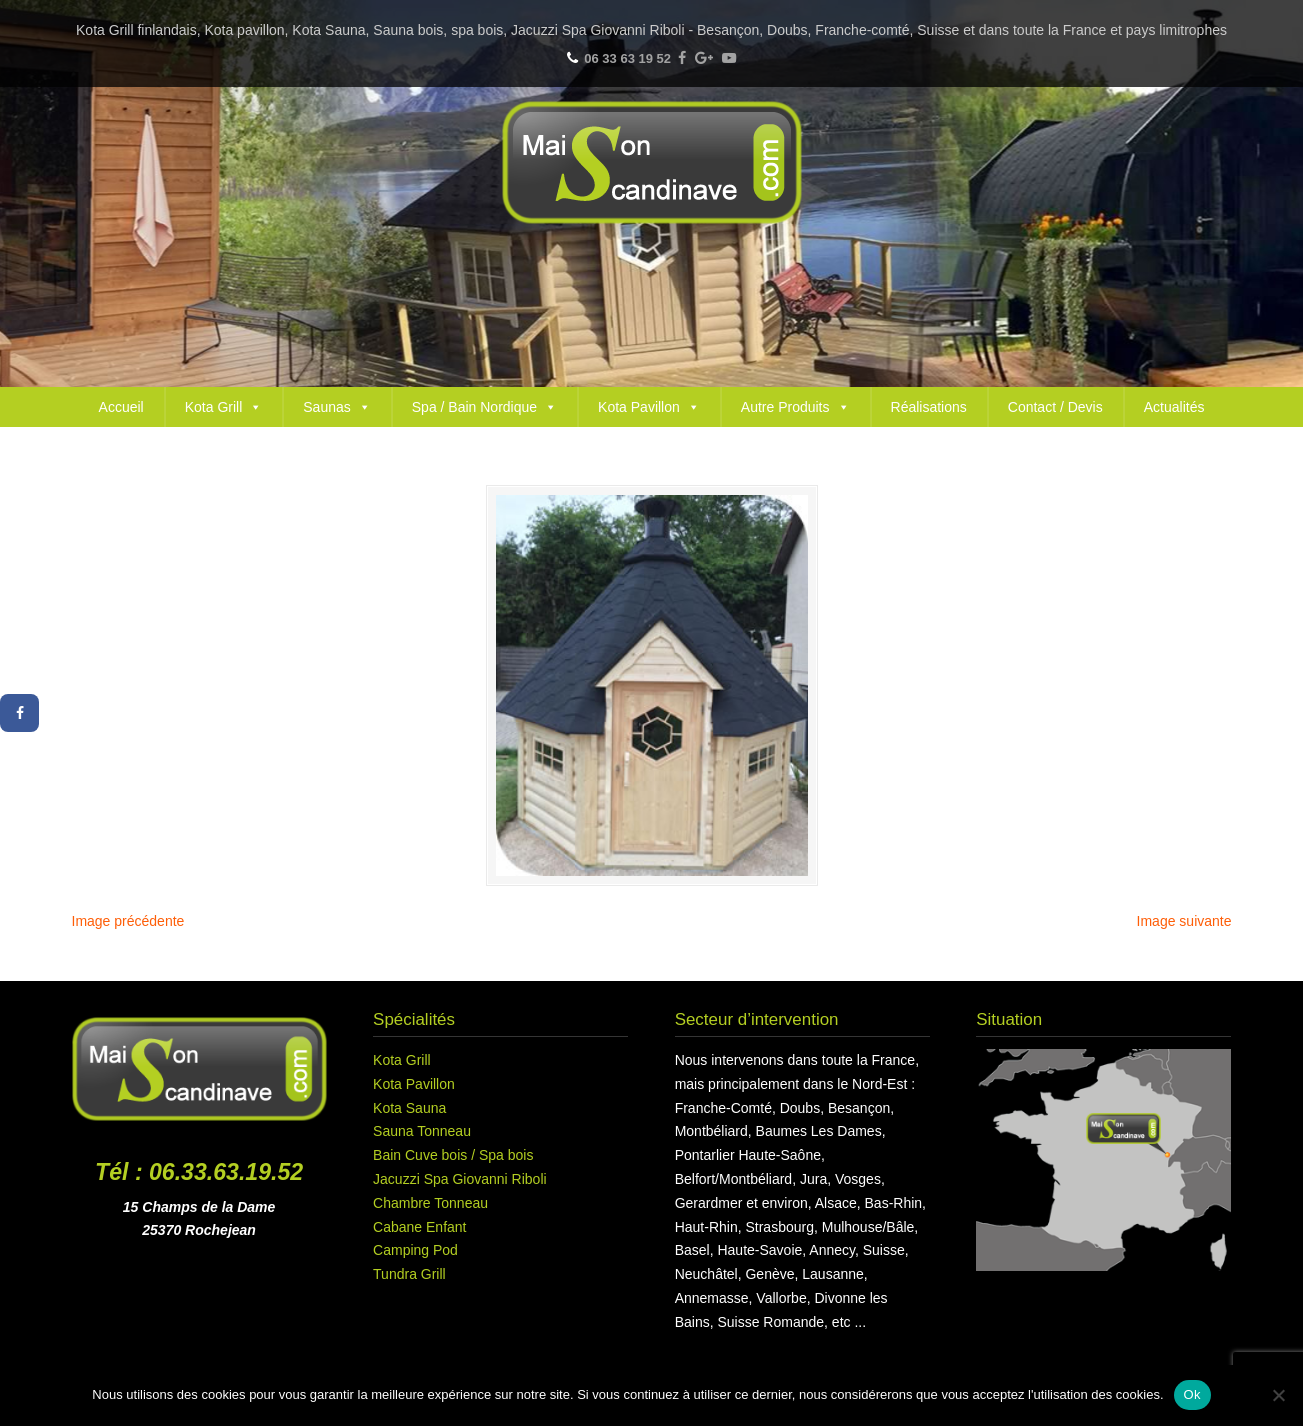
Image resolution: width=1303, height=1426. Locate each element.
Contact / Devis (1055, 407)
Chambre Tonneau (430, 1203)
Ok (1192, 1394)
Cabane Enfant (419, 1227)
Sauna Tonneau (422, 1131)
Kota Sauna (409, 1108)
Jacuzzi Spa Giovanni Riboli (460, 1179)
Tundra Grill (409, 1274)
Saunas (336, 407)
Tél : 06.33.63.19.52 (199, 1172)
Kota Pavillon (649, 407)
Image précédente (128, 921)
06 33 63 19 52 (627, 58)
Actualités (1174, 407)
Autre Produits (795, 407)
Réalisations (929, 407)
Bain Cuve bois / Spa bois (453, 1155)
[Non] (1278, 1395)
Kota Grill (224, 407)
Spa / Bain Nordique (484, 407)
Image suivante (1184, 921)
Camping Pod (415, 1250)
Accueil (121, 407)
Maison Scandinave (652, 162)
